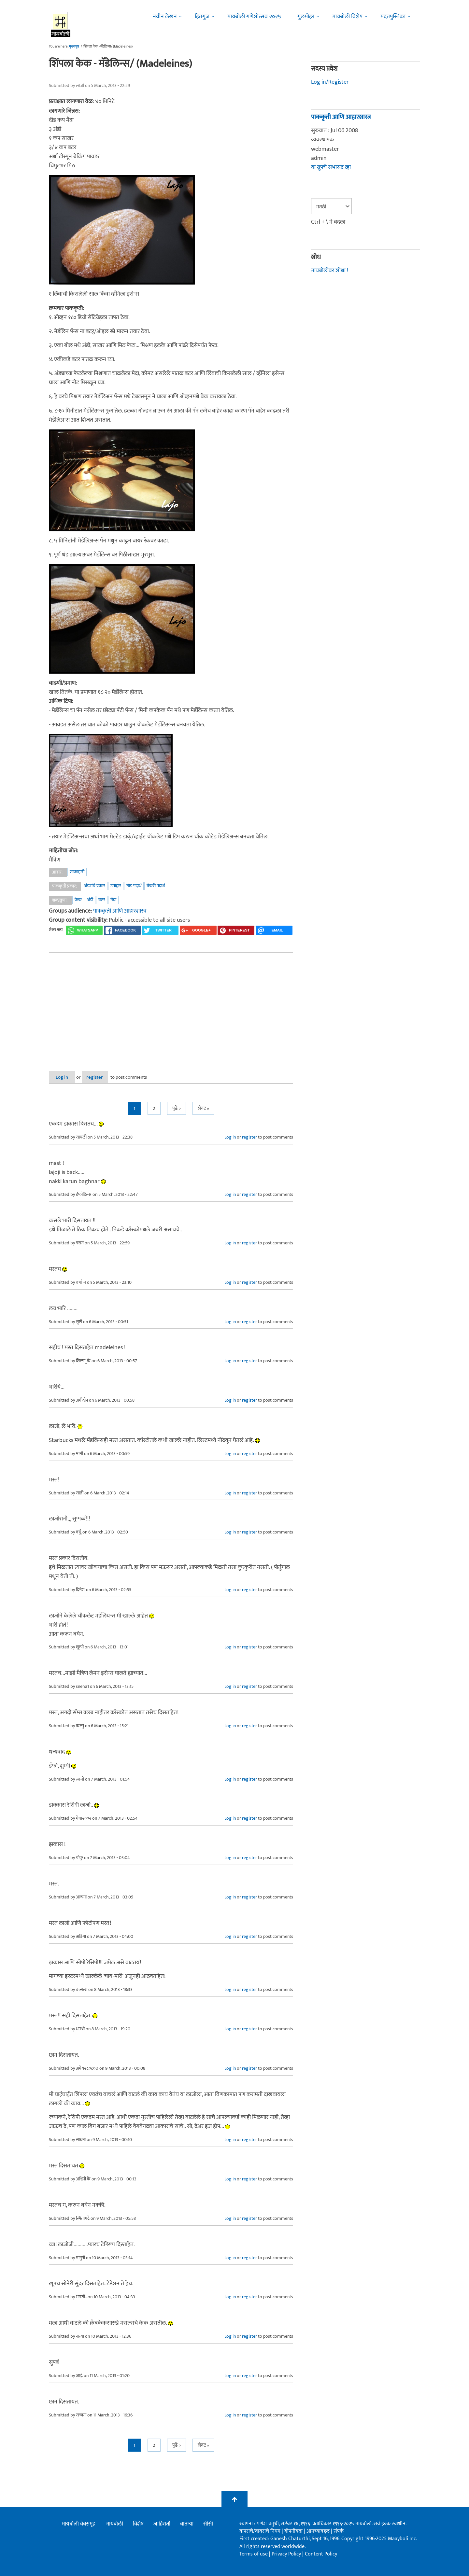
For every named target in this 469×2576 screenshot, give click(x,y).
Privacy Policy (287, 2554)
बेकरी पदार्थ (156, 885)
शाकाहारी (77, 871)
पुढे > (176, 1109)
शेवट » (203, 1109)
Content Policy (321, 2554)
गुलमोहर (305, 16)
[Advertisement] (171, 1006)
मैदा (113, 899)
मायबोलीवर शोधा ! (329, 270)
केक (78, 899)
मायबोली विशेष (347, 16)
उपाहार (115, 885)
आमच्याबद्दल (318, 2531)
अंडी (90, 899)
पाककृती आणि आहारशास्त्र (120, 911)
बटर (101, 899)
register (106, 1077)
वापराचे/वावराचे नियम (259, 2531)
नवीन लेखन (165, 16)
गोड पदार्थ (133, 885)
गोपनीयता (294, 2531)
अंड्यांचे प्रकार (94, 885)
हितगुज (202, 16)
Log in (66, 1077)
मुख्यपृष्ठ (74, 46)
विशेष (138, 2523)
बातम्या (186, 2523)
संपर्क (339, 2531)
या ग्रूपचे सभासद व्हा (331, 167)
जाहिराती (161, 2523)
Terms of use (253, 2554)
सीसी (208, 2523)
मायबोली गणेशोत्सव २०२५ (254, 16)
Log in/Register (330, 82)
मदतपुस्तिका (392, 16)
